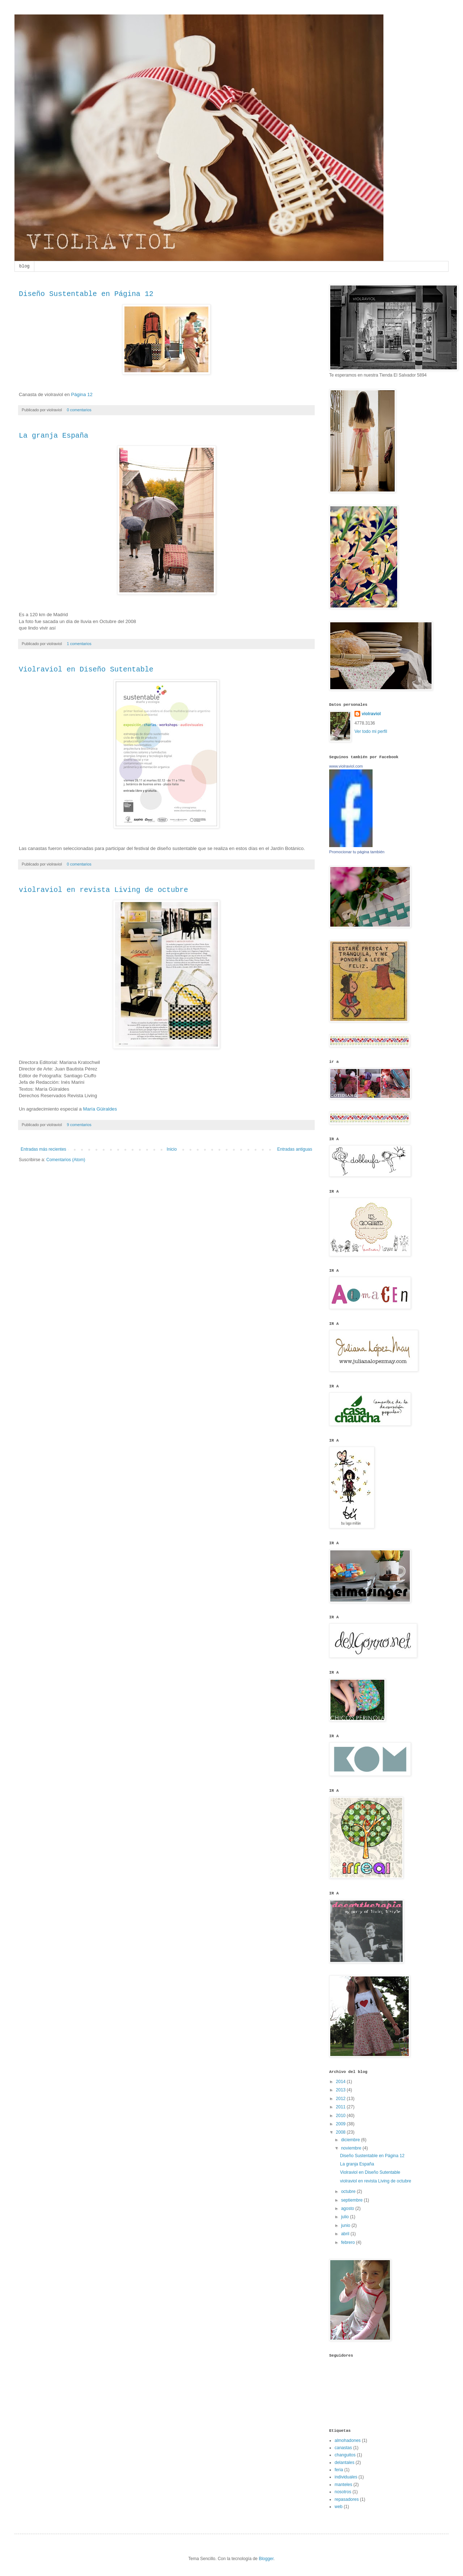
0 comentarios (79, 410)
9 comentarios (79, 1124)
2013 (341, 2089)
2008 (341, 2132)
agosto (348, 2208)
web (339, 2506)
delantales (344, 2462)
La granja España (53, 436)
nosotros (343, 2491)
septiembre (352, 2200)
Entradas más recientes (43, 1149)
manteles (343, 2484)
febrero (348, 2242)
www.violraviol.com (346, 766)
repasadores (347, 2499)
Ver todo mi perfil (370, 731)
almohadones (348, 2440)
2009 (341, 2123)
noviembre (351, 2148)
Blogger (266, 2558)
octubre (349, 2191)
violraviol (371, 713)
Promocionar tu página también (357, 852)
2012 (341, 2098)
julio (345, 2216)
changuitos (345, 2454)
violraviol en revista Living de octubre (103, 890)
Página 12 (81, 394)
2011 (341, 2106)
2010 (341, 2115)
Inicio (172, 1149)
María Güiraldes (100, 1109)
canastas (343, 2447)
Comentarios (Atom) (65, 1159)
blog (24, 266)
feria (339, 2469)
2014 (341, 2081)
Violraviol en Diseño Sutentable (86, 669)
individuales (346, 2477)
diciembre (351, 2139)
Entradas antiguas (294, 1149)
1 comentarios (79, 643)
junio (346, 2225)
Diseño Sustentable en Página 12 (86, 294)
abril (346, 2233)
